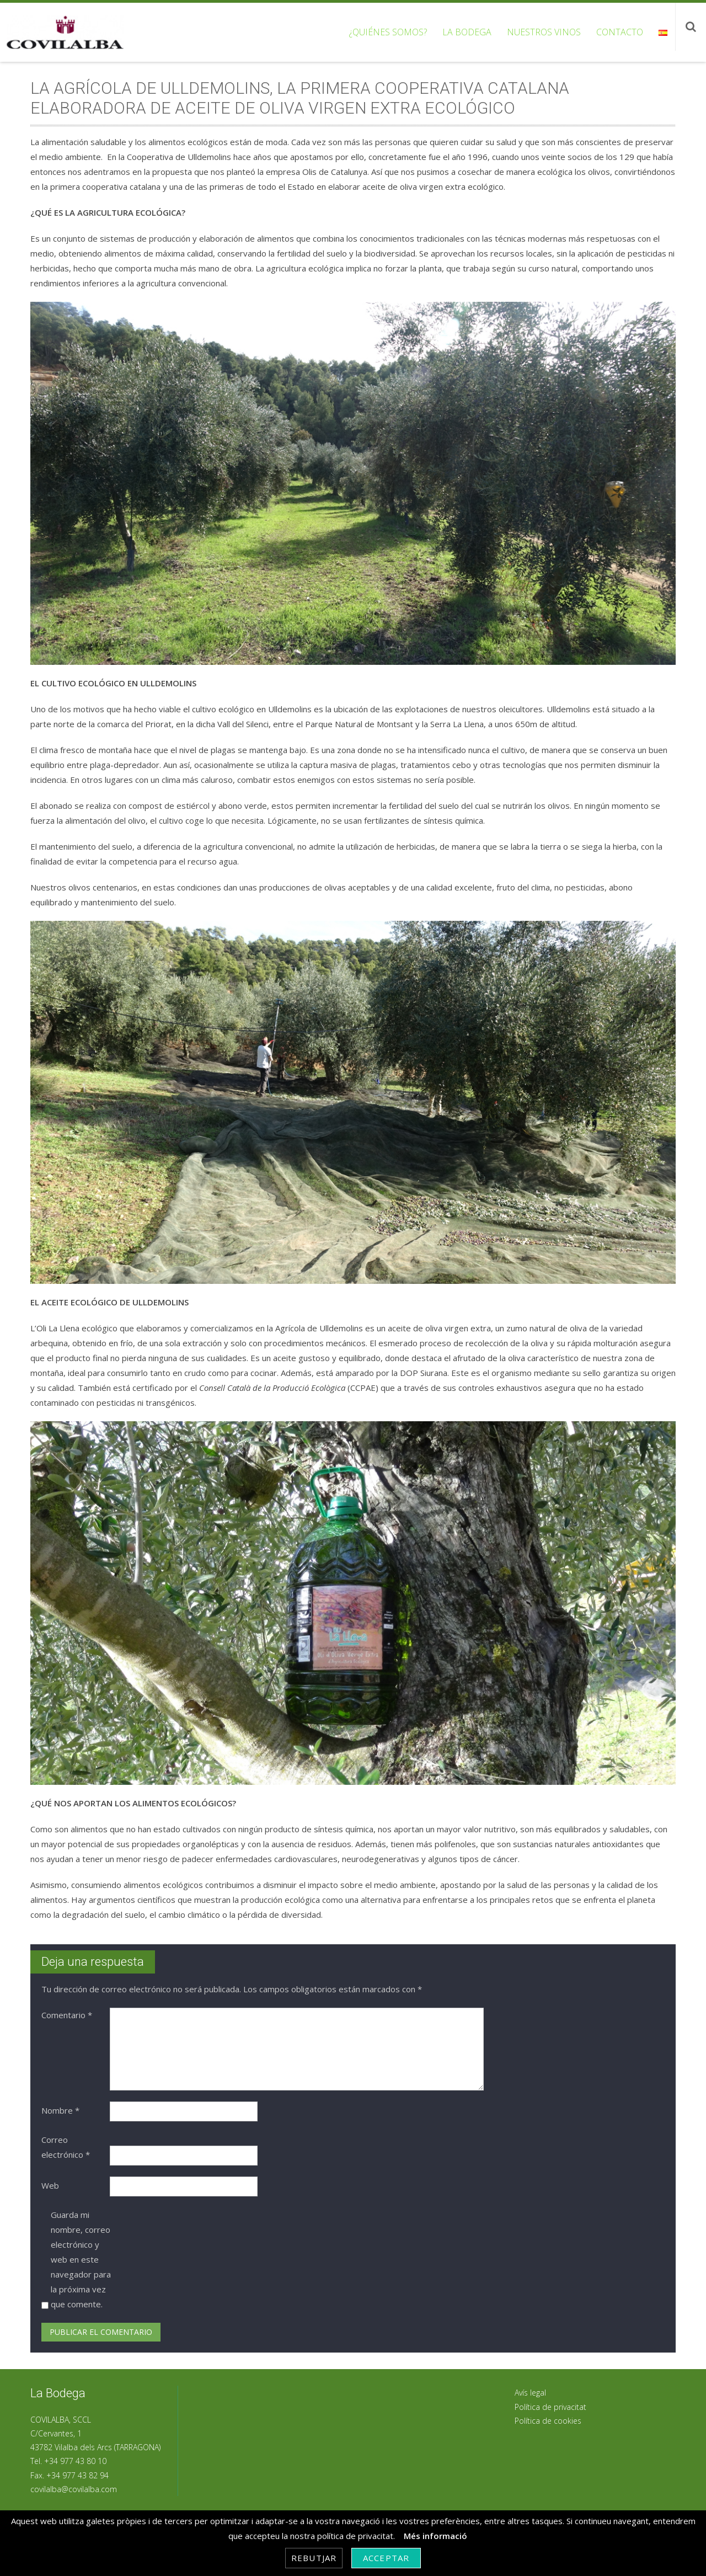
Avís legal (530, 2392)
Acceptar (386, 2557)
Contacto (619, 32)
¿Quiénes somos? (388, 32)
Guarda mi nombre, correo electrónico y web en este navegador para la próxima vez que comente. (81, 2259)
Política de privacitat (550, 2407)
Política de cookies (548, 2420)
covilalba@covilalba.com (73, 2489)
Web (50, 2185)
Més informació (435, 2535)
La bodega (466, 32)
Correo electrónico (65, 2147)
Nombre (60, 2110)
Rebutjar (313, 2557)
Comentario (66, 2014)
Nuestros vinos (544, 32)
